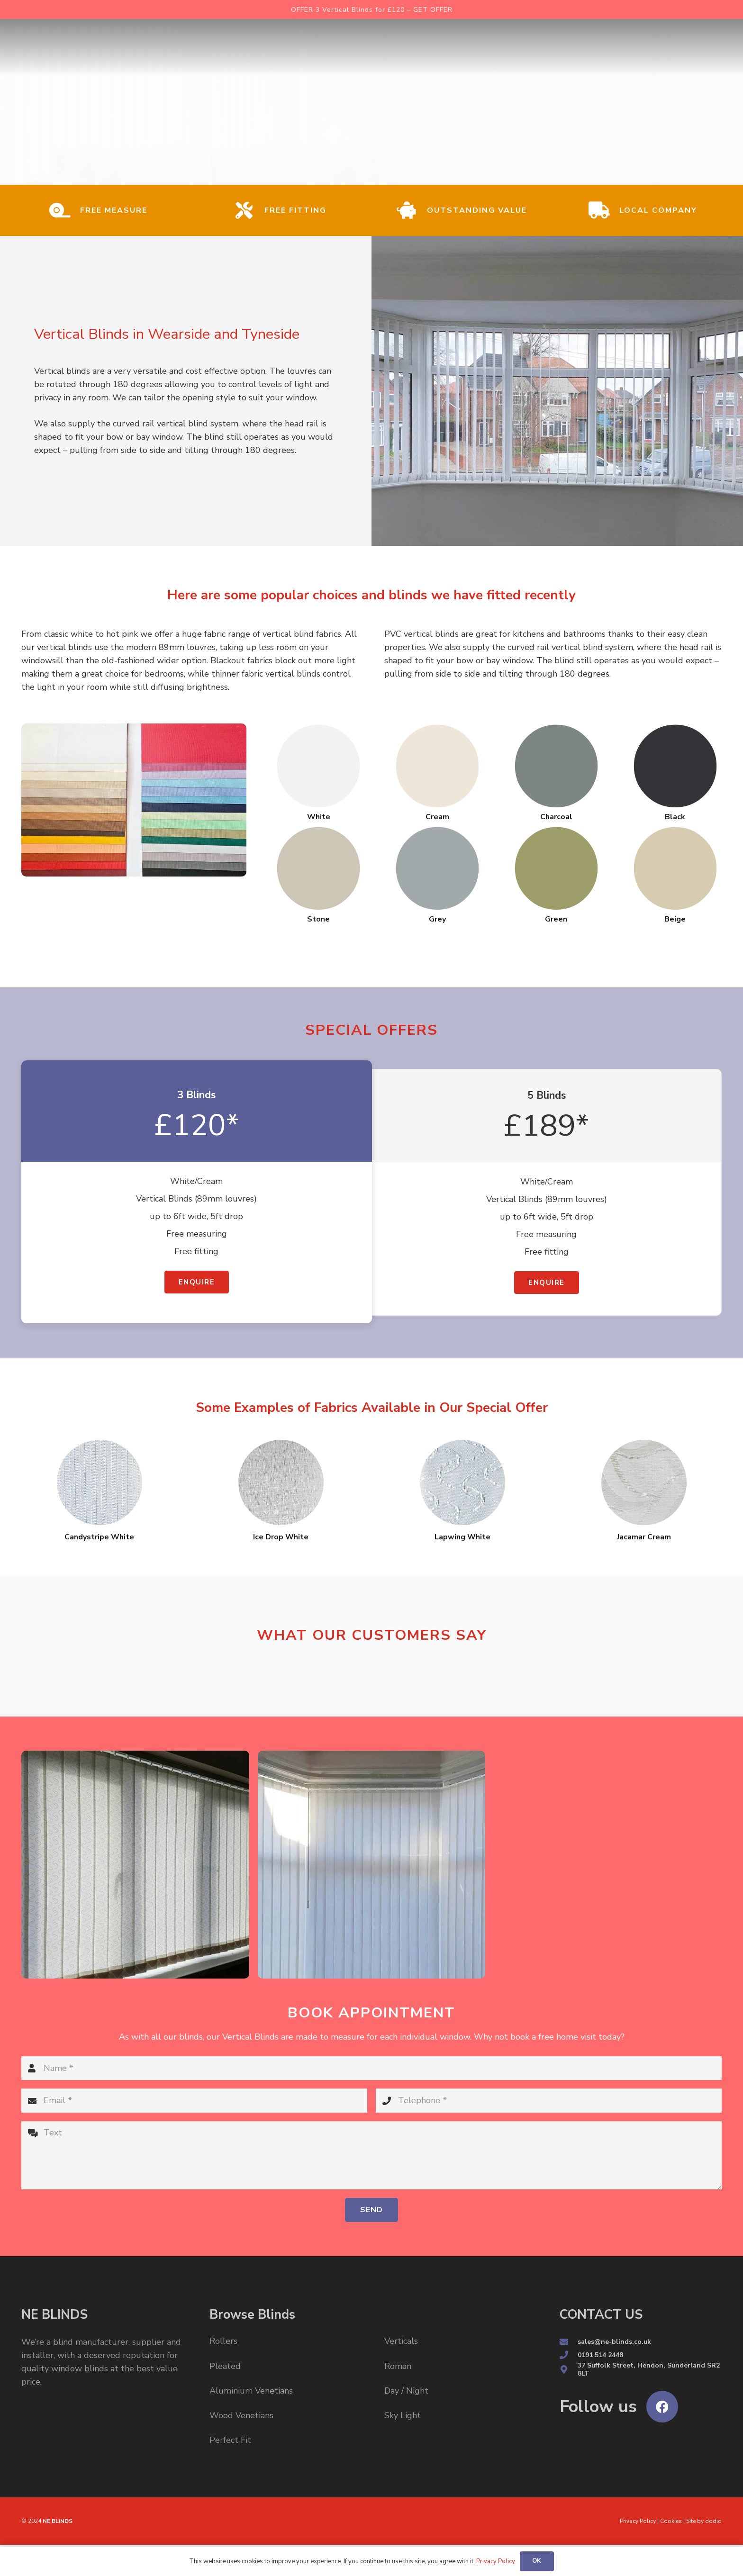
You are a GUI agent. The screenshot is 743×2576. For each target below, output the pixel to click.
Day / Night (406, 2390)
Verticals (401, 2341)
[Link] (112, 47)
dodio (713, 2521)
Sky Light (402, 2415)
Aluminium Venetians (251, 2390)
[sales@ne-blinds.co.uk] (569, 2342)
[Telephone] (549, 2100)
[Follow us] (598, 2406)
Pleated (225, 2366)
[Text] (371, 2155)
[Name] (371, 2068)
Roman (397, 2366)
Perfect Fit (230, 2440)
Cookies (671, 2521)
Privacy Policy (638, 2521)
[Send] (371, 2210)
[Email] (194, 2100)
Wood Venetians (241, 2415)
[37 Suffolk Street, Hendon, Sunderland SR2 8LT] (569, 2370)
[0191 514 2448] (569, 2355)
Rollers (223, 2341)
